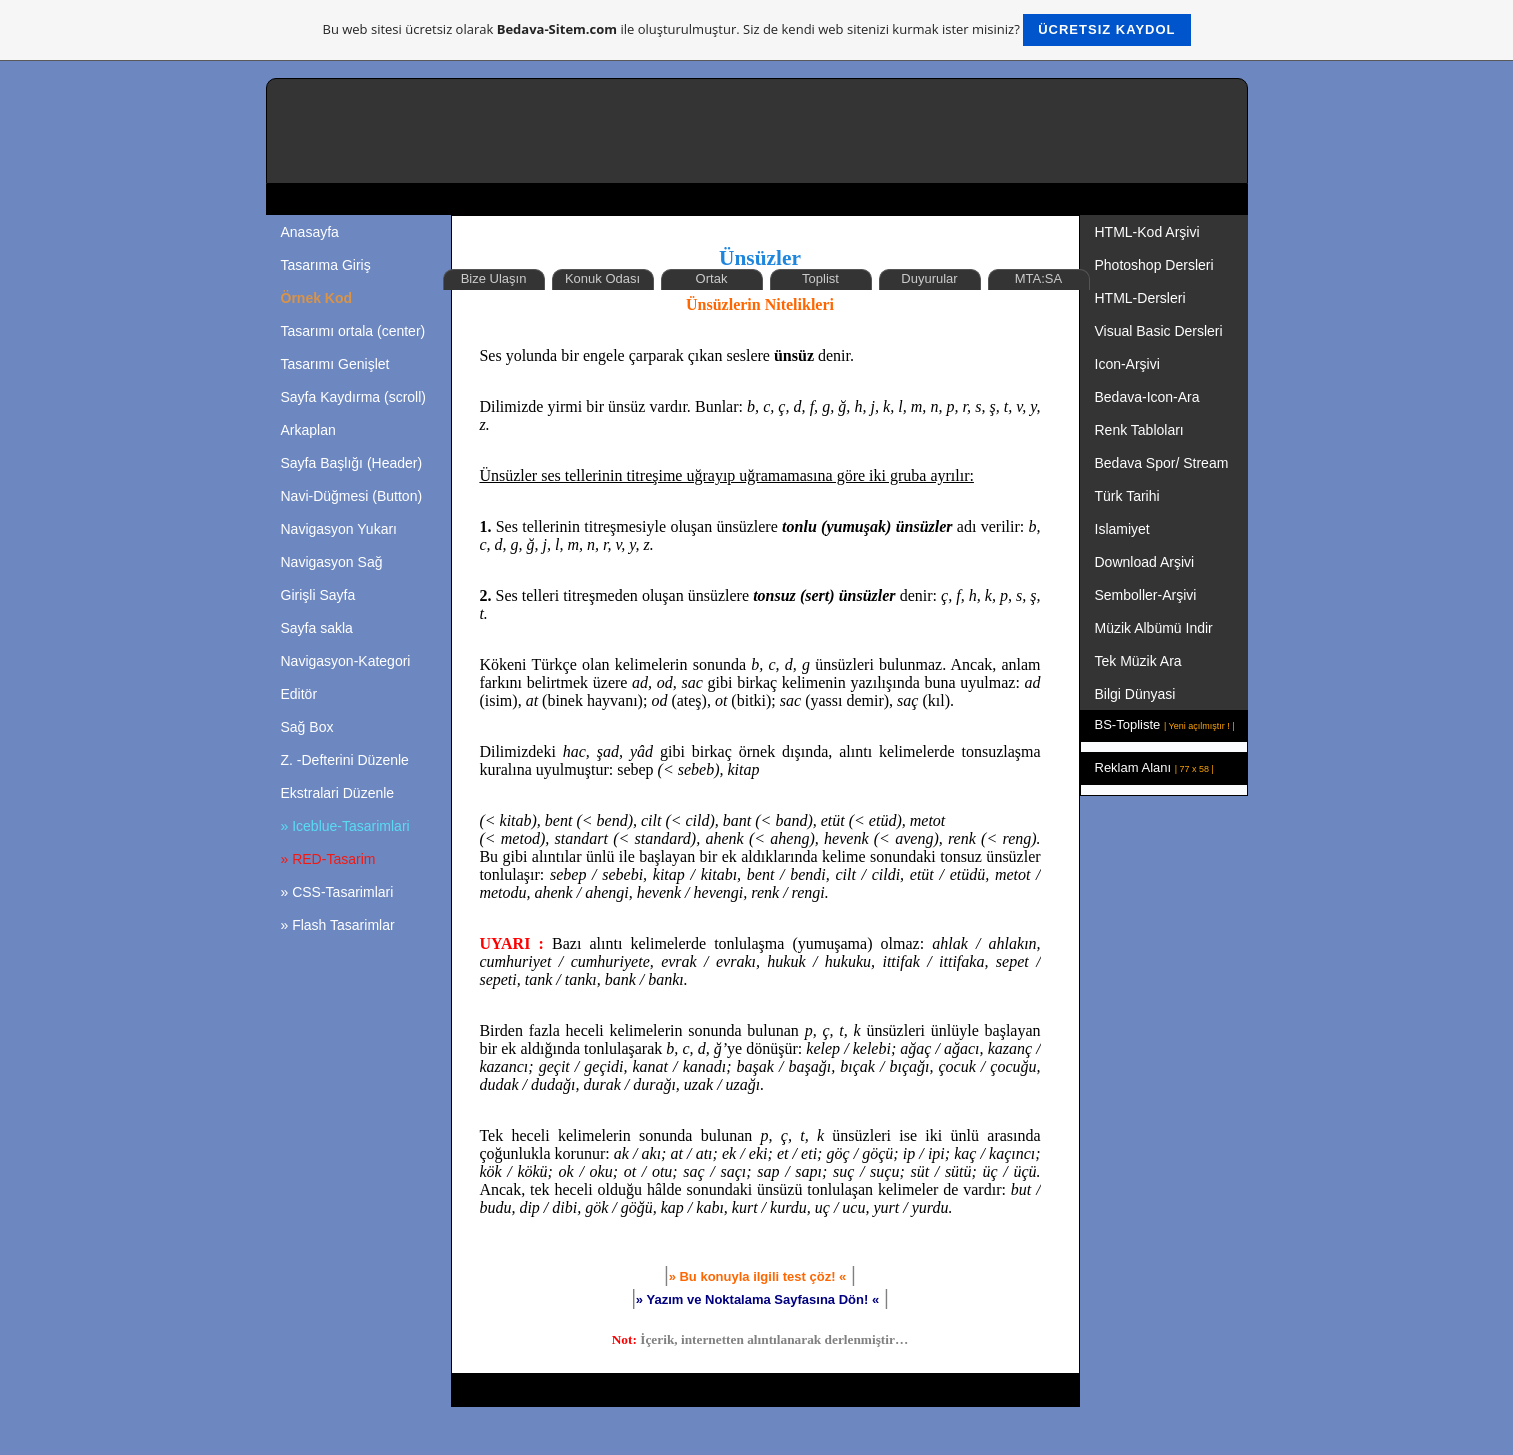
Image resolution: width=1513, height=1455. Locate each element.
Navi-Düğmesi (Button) (352, 496)
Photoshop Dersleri (1154, 265)
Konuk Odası (602, 278)
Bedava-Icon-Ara (1149, 397)
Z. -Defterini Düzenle (345, 760)
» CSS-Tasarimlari (337, 892)
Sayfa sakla (317, 628)
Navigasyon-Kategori (346, 661)
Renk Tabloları (1139, 430)
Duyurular (929, 278)
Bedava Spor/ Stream (1162, 463)
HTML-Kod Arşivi (1149, 232)
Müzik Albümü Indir (1154, 628)
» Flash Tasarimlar (338, 925)
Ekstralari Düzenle (338, 793)
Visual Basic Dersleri (1159, 331)
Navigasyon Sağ (332, 562)
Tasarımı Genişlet (335, 364)
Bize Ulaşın (494, 278)
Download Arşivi (1145, 562)
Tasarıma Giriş (326, 265)
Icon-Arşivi (1127, 364)
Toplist (820, 278)
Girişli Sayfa (318, 595)
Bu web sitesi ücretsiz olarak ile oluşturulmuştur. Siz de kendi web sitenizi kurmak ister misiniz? (757, 30)
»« (757, 1299)
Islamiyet (1122, 529)
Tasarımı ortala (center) (353, 331)
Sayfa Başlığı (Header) (352, 463)
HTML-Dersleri (1140, 298)
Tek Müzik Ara (1140, 661)
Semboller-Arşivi (1148, 595)
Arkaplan (308, 430)
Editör (299, 694)
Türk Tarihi (1127, 496)
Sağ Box (307, 727)
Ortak (712, 278)
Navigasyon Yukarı (339, 529)
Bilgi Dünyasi (1137, 694)
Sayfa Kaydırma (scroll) (353, 397)
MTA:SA (1038, 278)
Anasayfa (310, 232)
